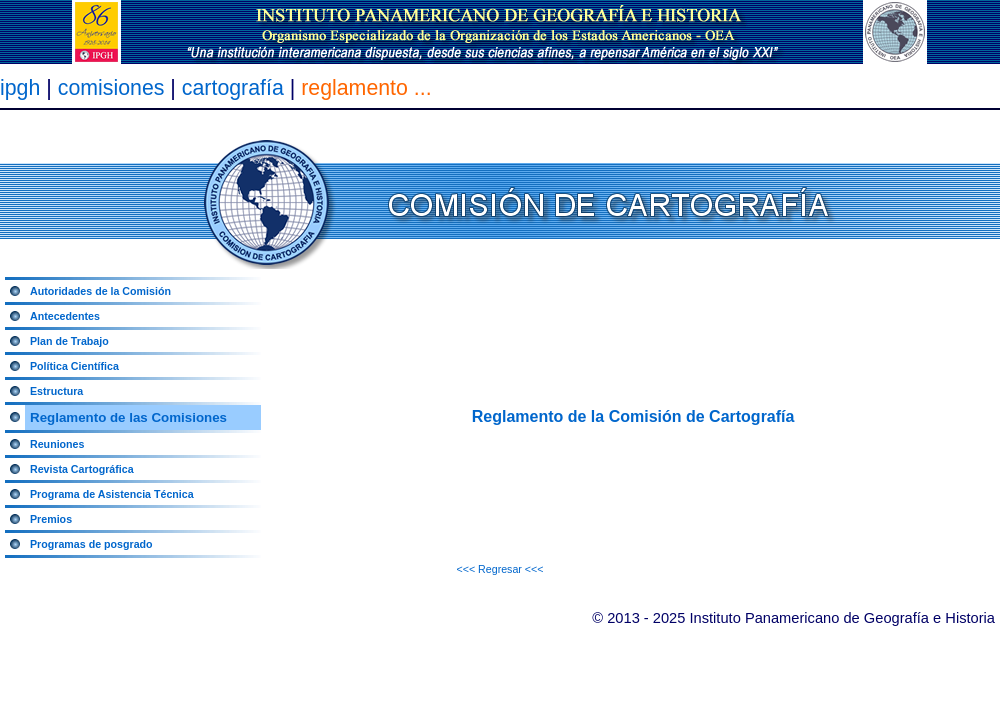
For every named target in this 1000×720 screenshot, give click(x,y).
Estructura (56, 391)
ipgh (20, 88)
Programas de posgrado (91, 544)
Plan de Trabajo (69, 341)
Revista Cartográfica (82, 469)
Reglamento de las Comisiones (128, 417)
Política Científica (74, 366)
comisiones (111, 88)
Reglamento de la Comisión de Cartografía (633, 416)
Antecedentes (65, 316)
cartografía (236, 88)
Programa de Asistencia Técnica (112, 494)
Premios (51, 519)
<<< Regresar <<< (499, 569)
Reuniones (57, 444)
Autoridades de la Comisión (100, 291)
